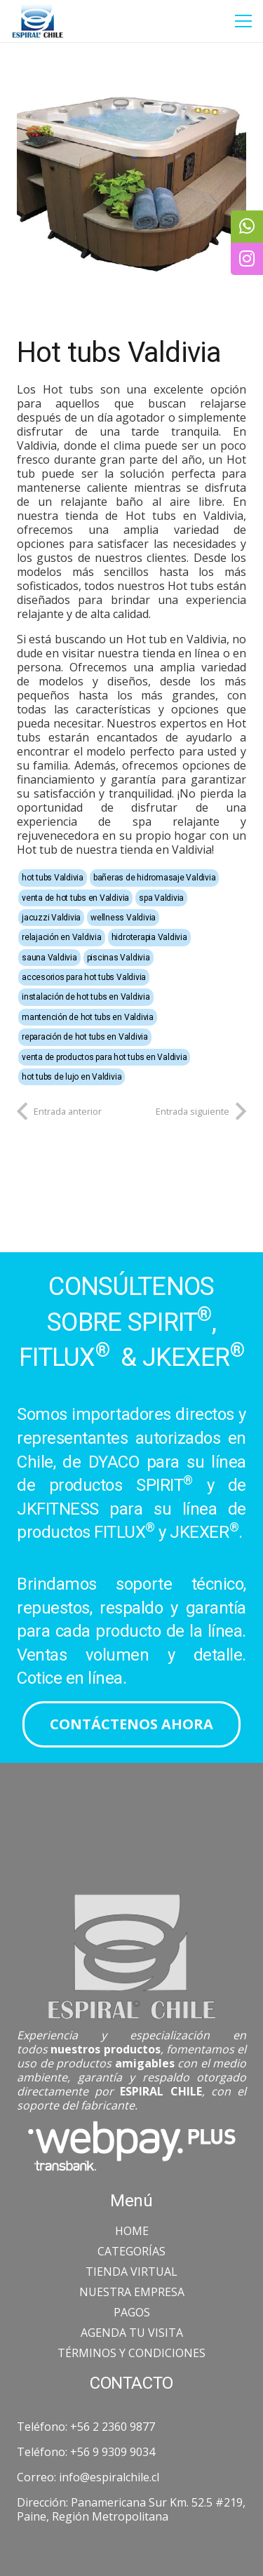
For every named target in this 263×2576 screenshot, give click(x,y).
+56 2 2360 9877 (112, 2426)
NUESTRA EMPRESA (131, 2292)
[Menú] (243, 21)
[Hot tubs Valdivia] (131, 173)
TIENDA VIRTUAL (131, 2271)
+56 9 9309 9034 (112, 2452)
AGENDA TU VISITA (132, 2332)
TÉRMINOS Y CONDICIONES (131, 2353)
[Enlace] (37, 21)
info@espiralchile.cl (109, 2477)
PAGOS (132, 2312)
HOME (132, 2231)
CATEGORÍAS (131, 2251)
